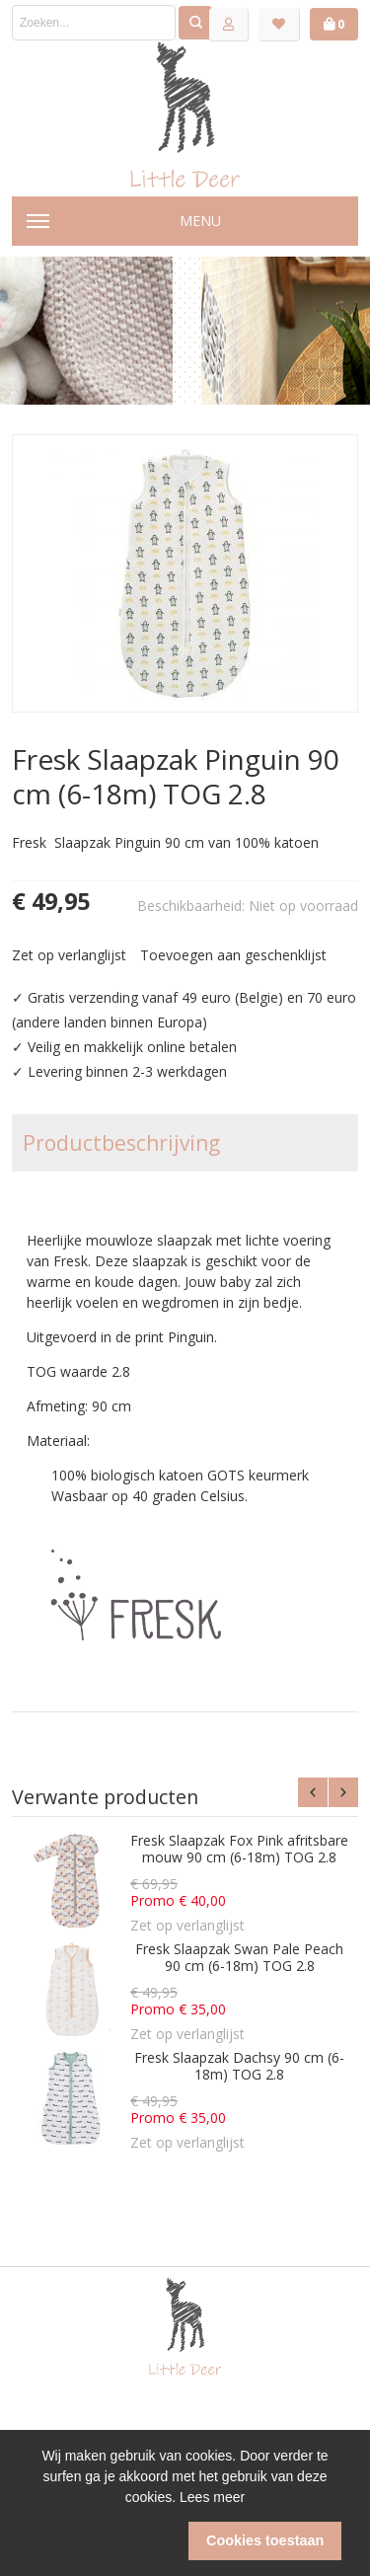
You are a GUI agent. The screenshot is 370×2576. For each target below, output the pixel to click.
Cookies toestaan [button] (265, 2540)
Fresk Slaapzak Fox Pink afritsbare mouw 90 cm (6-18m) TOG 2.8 (239, 1849)
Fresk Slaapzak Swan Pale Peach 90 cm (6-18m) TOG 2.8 (239, 1957)
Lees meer (212, 2497)
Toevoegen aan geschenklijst (233, 955)
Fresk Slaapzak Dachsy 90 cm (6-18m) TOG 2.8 (239, 2066)
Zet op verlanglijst (69, 955)
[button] (105, 2541)
